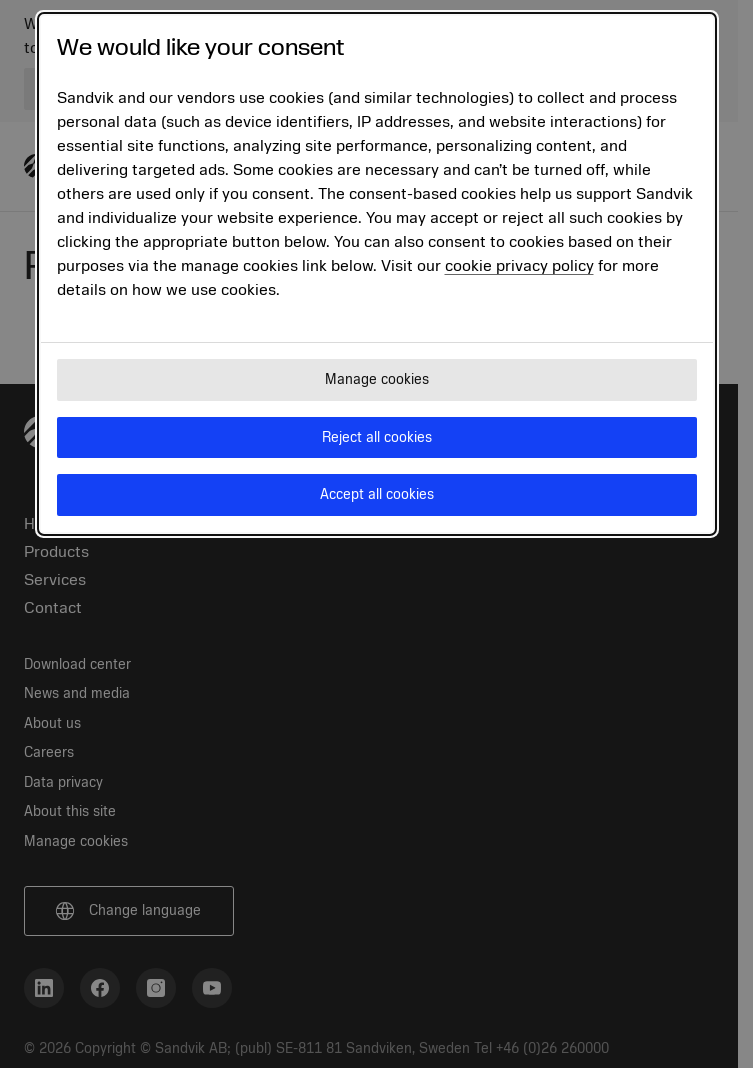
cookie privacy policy (519, 266)
